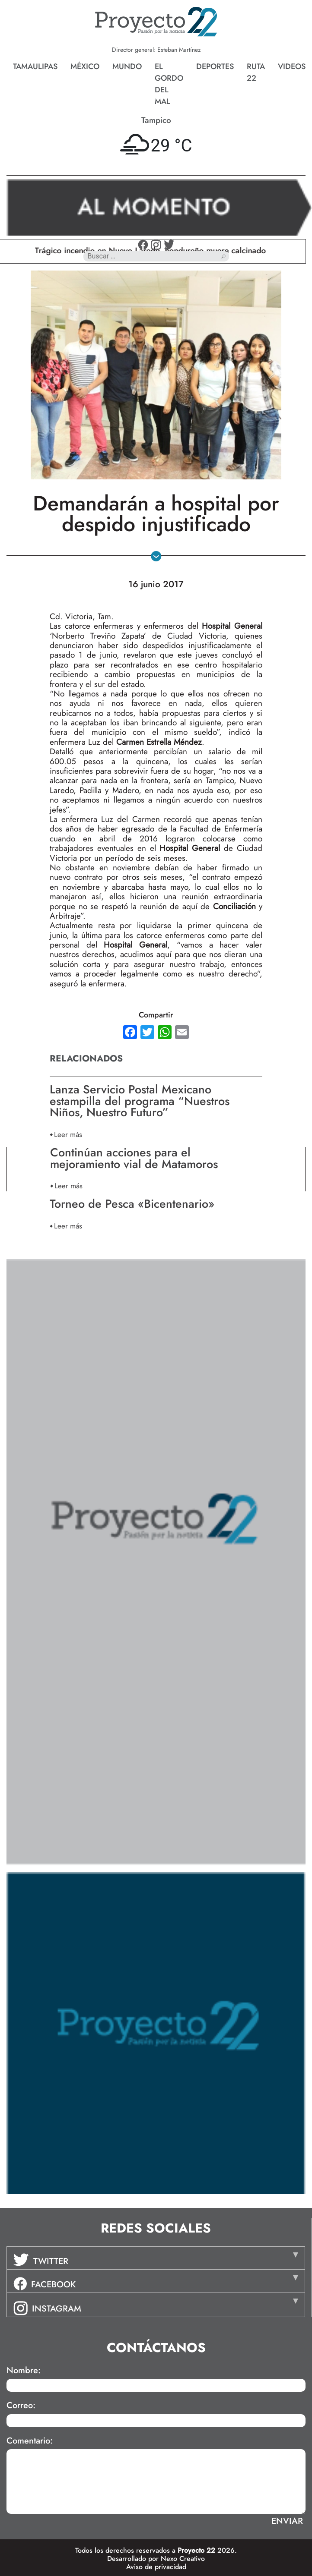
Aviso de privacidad (156, 2567)
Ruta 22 (256, 72)
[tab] (155, 2258)
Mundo (127, 66)
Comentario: (29, 2441)
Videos (292, 66)
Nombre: (23, 2370)
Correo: (20, 2405)
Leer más (68, 1134)
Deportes (215, 66)
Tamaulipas (35, 66)
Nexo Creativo (183, 2558)
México (84, 66)
